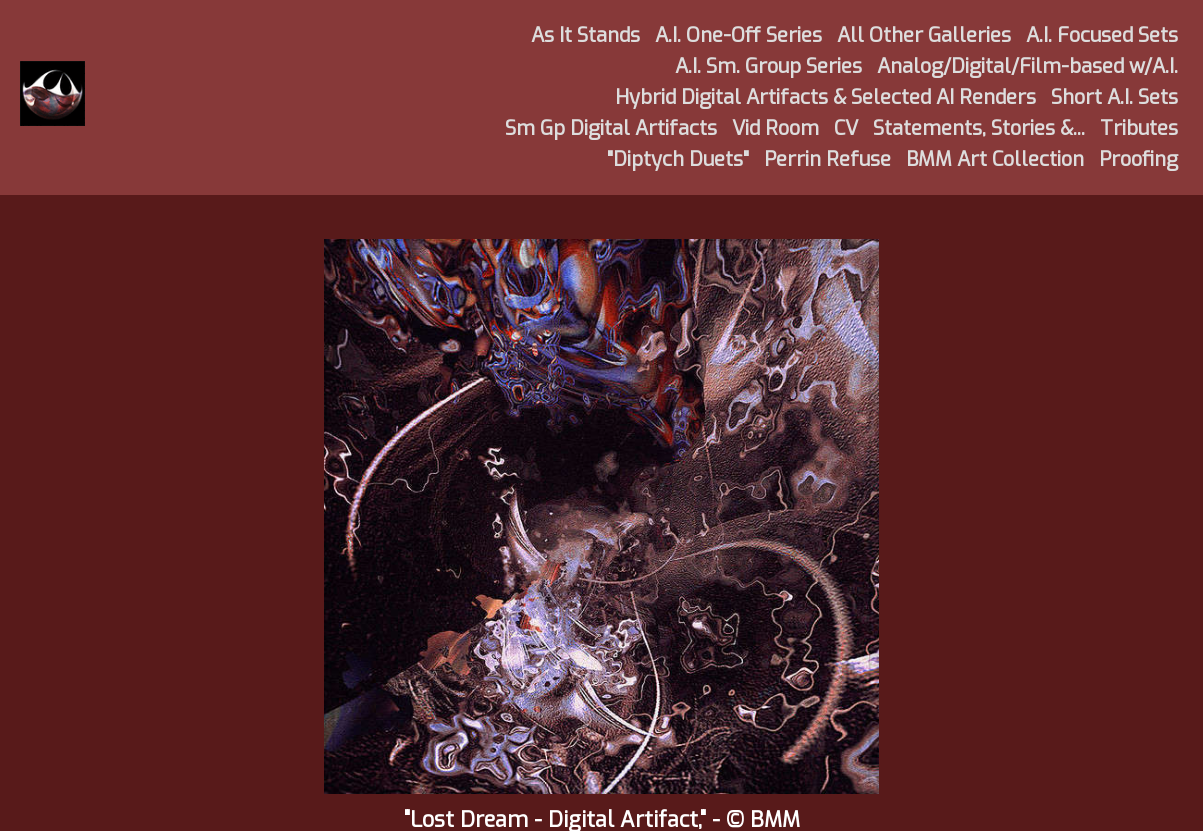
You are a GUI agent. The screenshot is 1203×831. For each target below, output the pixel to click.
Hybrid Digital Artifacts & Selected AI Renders (825, 97)
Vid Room (775, 128)
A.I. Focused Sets (1102, 35)
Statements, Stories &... (979, 128)
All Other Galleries (924, 35)
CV (846, 128)
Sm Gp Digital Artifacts (611, 128)
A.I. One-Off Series (738, 35)
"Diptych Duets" (678, 159)
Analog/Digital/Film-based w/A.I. (1027, 66)
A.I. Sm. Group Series (768, 66)
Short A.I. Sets (1114, 97)
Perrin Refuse (827, 159)
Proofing (1138, 159)
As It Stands (585, 35)
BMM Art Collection (995, 159)
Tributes (1139, 128)
